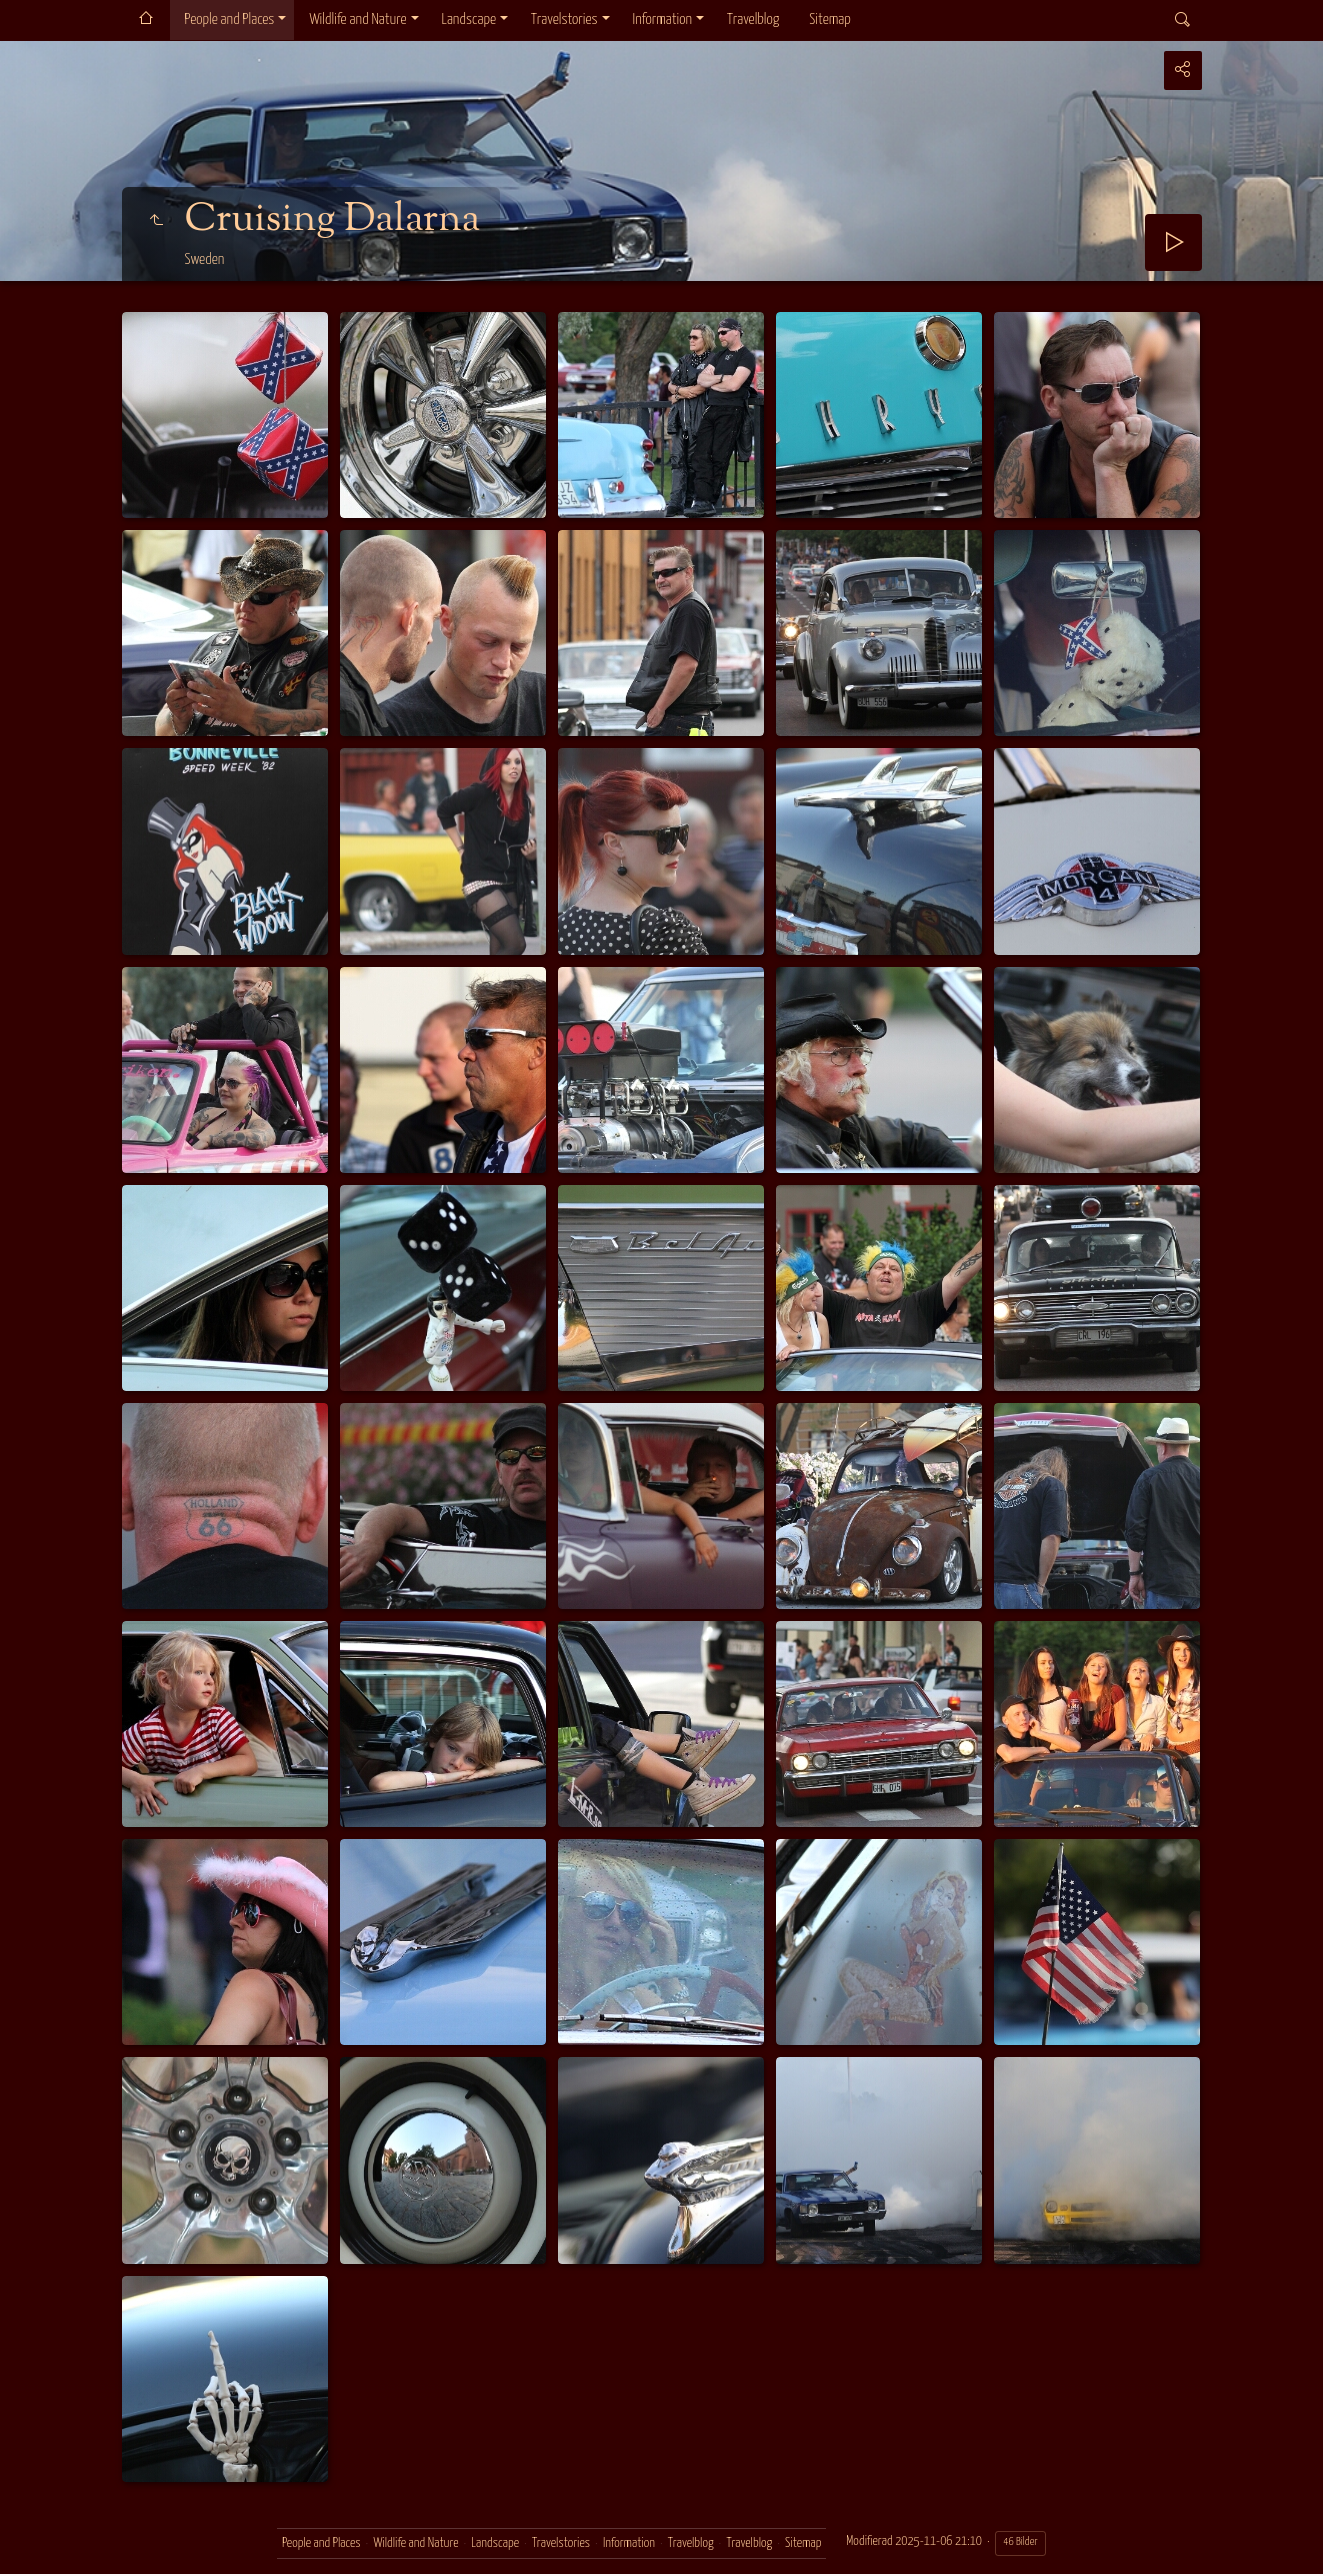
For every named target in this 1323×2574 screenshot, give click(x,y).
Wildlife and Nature (357, 19)
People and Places (230, 19)
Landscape (469, 19)
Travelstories (564, 19)
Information (662, 19)
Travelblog (753, 19)
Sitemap (829, 19)
